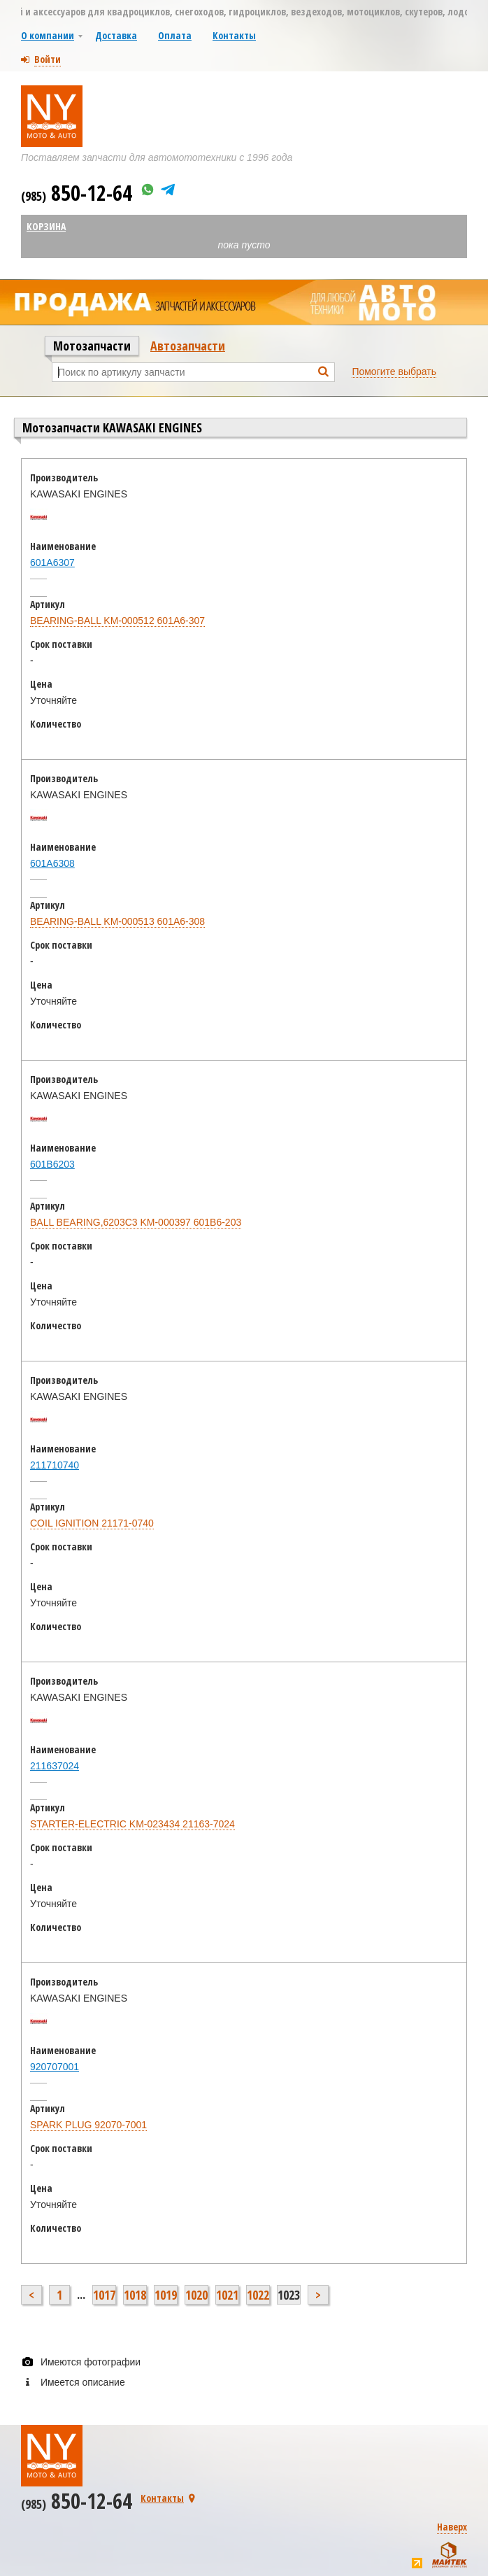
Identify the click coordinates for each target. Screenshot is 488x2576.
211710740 (54, 1465)
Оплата (175, 35)
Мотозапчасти (92, 345)
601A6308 (52, 863)
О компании (47, 35)
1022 (258, 2294)
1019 (166, 2294)
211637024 (54, 1765)
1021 (227, 2294)
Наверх (452, 2526)
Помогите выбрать (394, 371)
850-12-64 (76, 192)
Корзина (46, 226)
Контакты (234, 35)
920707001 (54, 2066)
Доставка (116, 35)
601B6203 (52, 1164)
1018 (135, 2294)
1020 (196, 2294)
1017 (104, 2294)
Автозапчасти (187, 345)
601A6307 (52, 562)
